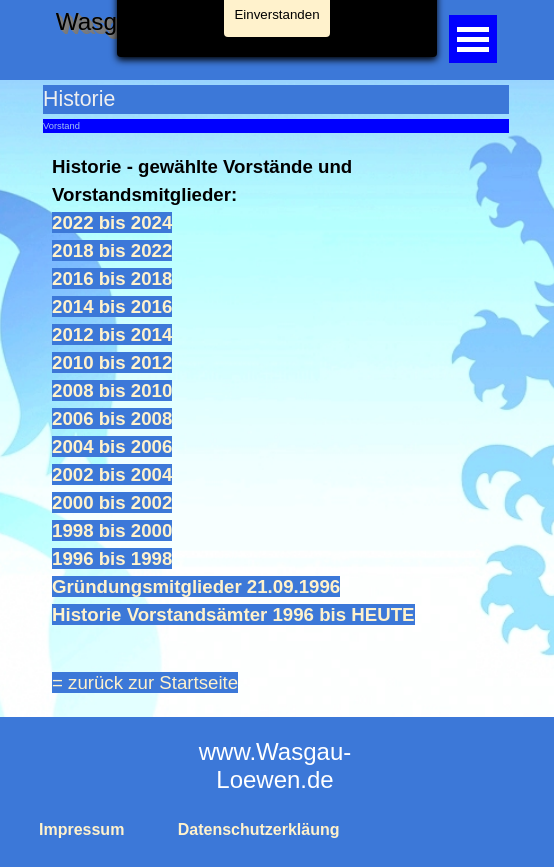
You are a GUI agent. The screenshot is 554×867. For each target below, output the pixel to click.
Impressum (81, 829)
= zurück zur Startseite (145, 682)
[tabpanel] (277, 391)
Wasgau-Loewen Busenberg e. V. (236, 21)
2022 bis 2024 (112, 222)
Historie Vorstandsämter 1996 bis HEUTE (233, 614)
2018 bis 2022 (112, 250)
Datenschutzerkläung (259, 829)
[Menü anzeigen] (473, 39)
